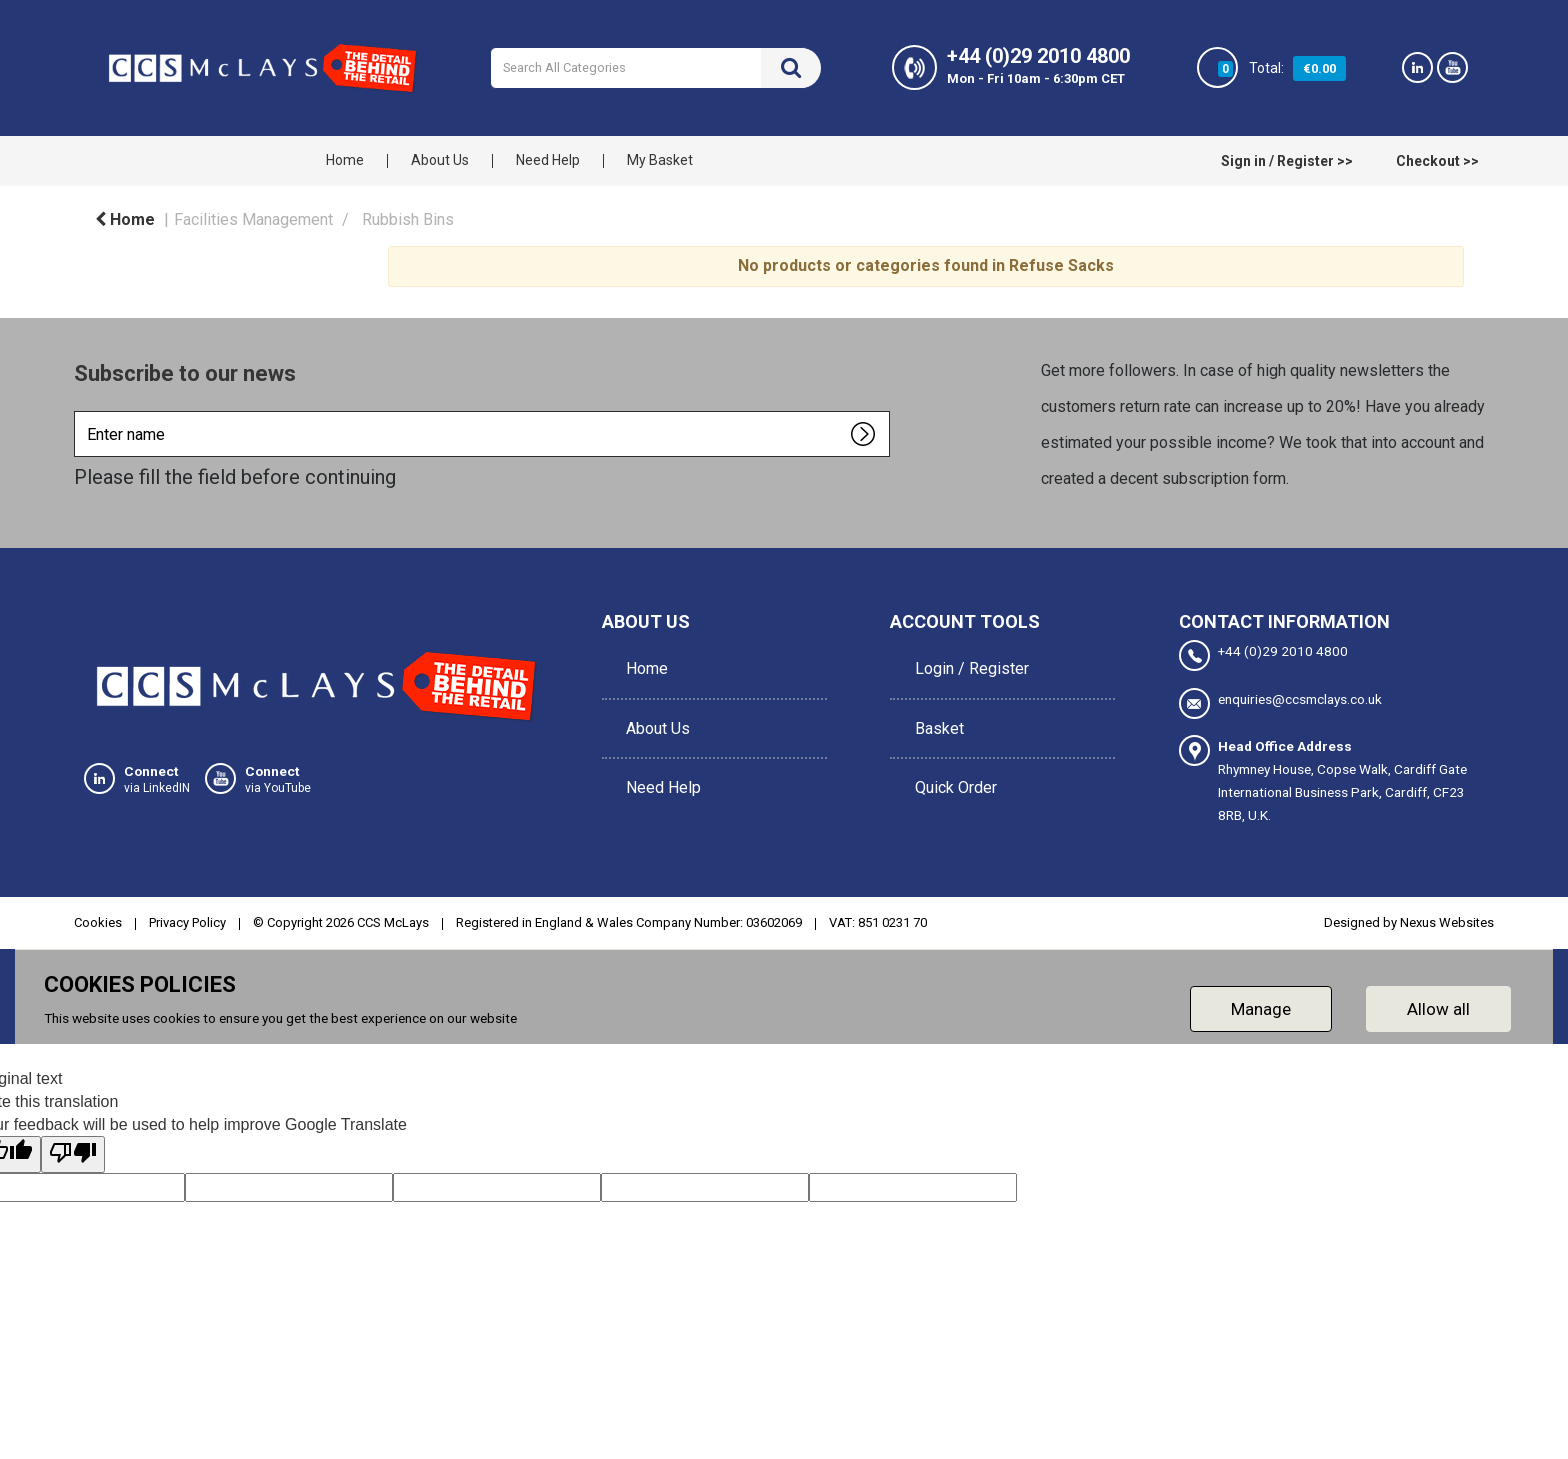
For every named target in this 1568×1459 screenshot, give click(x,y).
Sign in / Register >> (1287, 161)
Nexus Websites (1447, 920)
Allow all (1438, 1006)
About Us (440, 160)
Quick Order (951, 752)
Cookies (98, 920)
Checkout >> (1437, 161)
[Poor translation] (73, 1152)
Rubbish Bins (408, 219)
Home (345, 160)
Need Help (548, 160)
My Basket (660, 160)
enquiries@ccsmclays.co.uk (1280, 701)
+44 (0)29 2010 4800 (1263, 655)
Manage (1261, 1006)
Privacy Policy (187, 920)
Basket (934, 707)
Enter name (79, 410)
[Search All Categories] (656, 68)
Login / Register (967, 661)
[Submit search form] (791, 68)
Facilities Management (253, 219)
